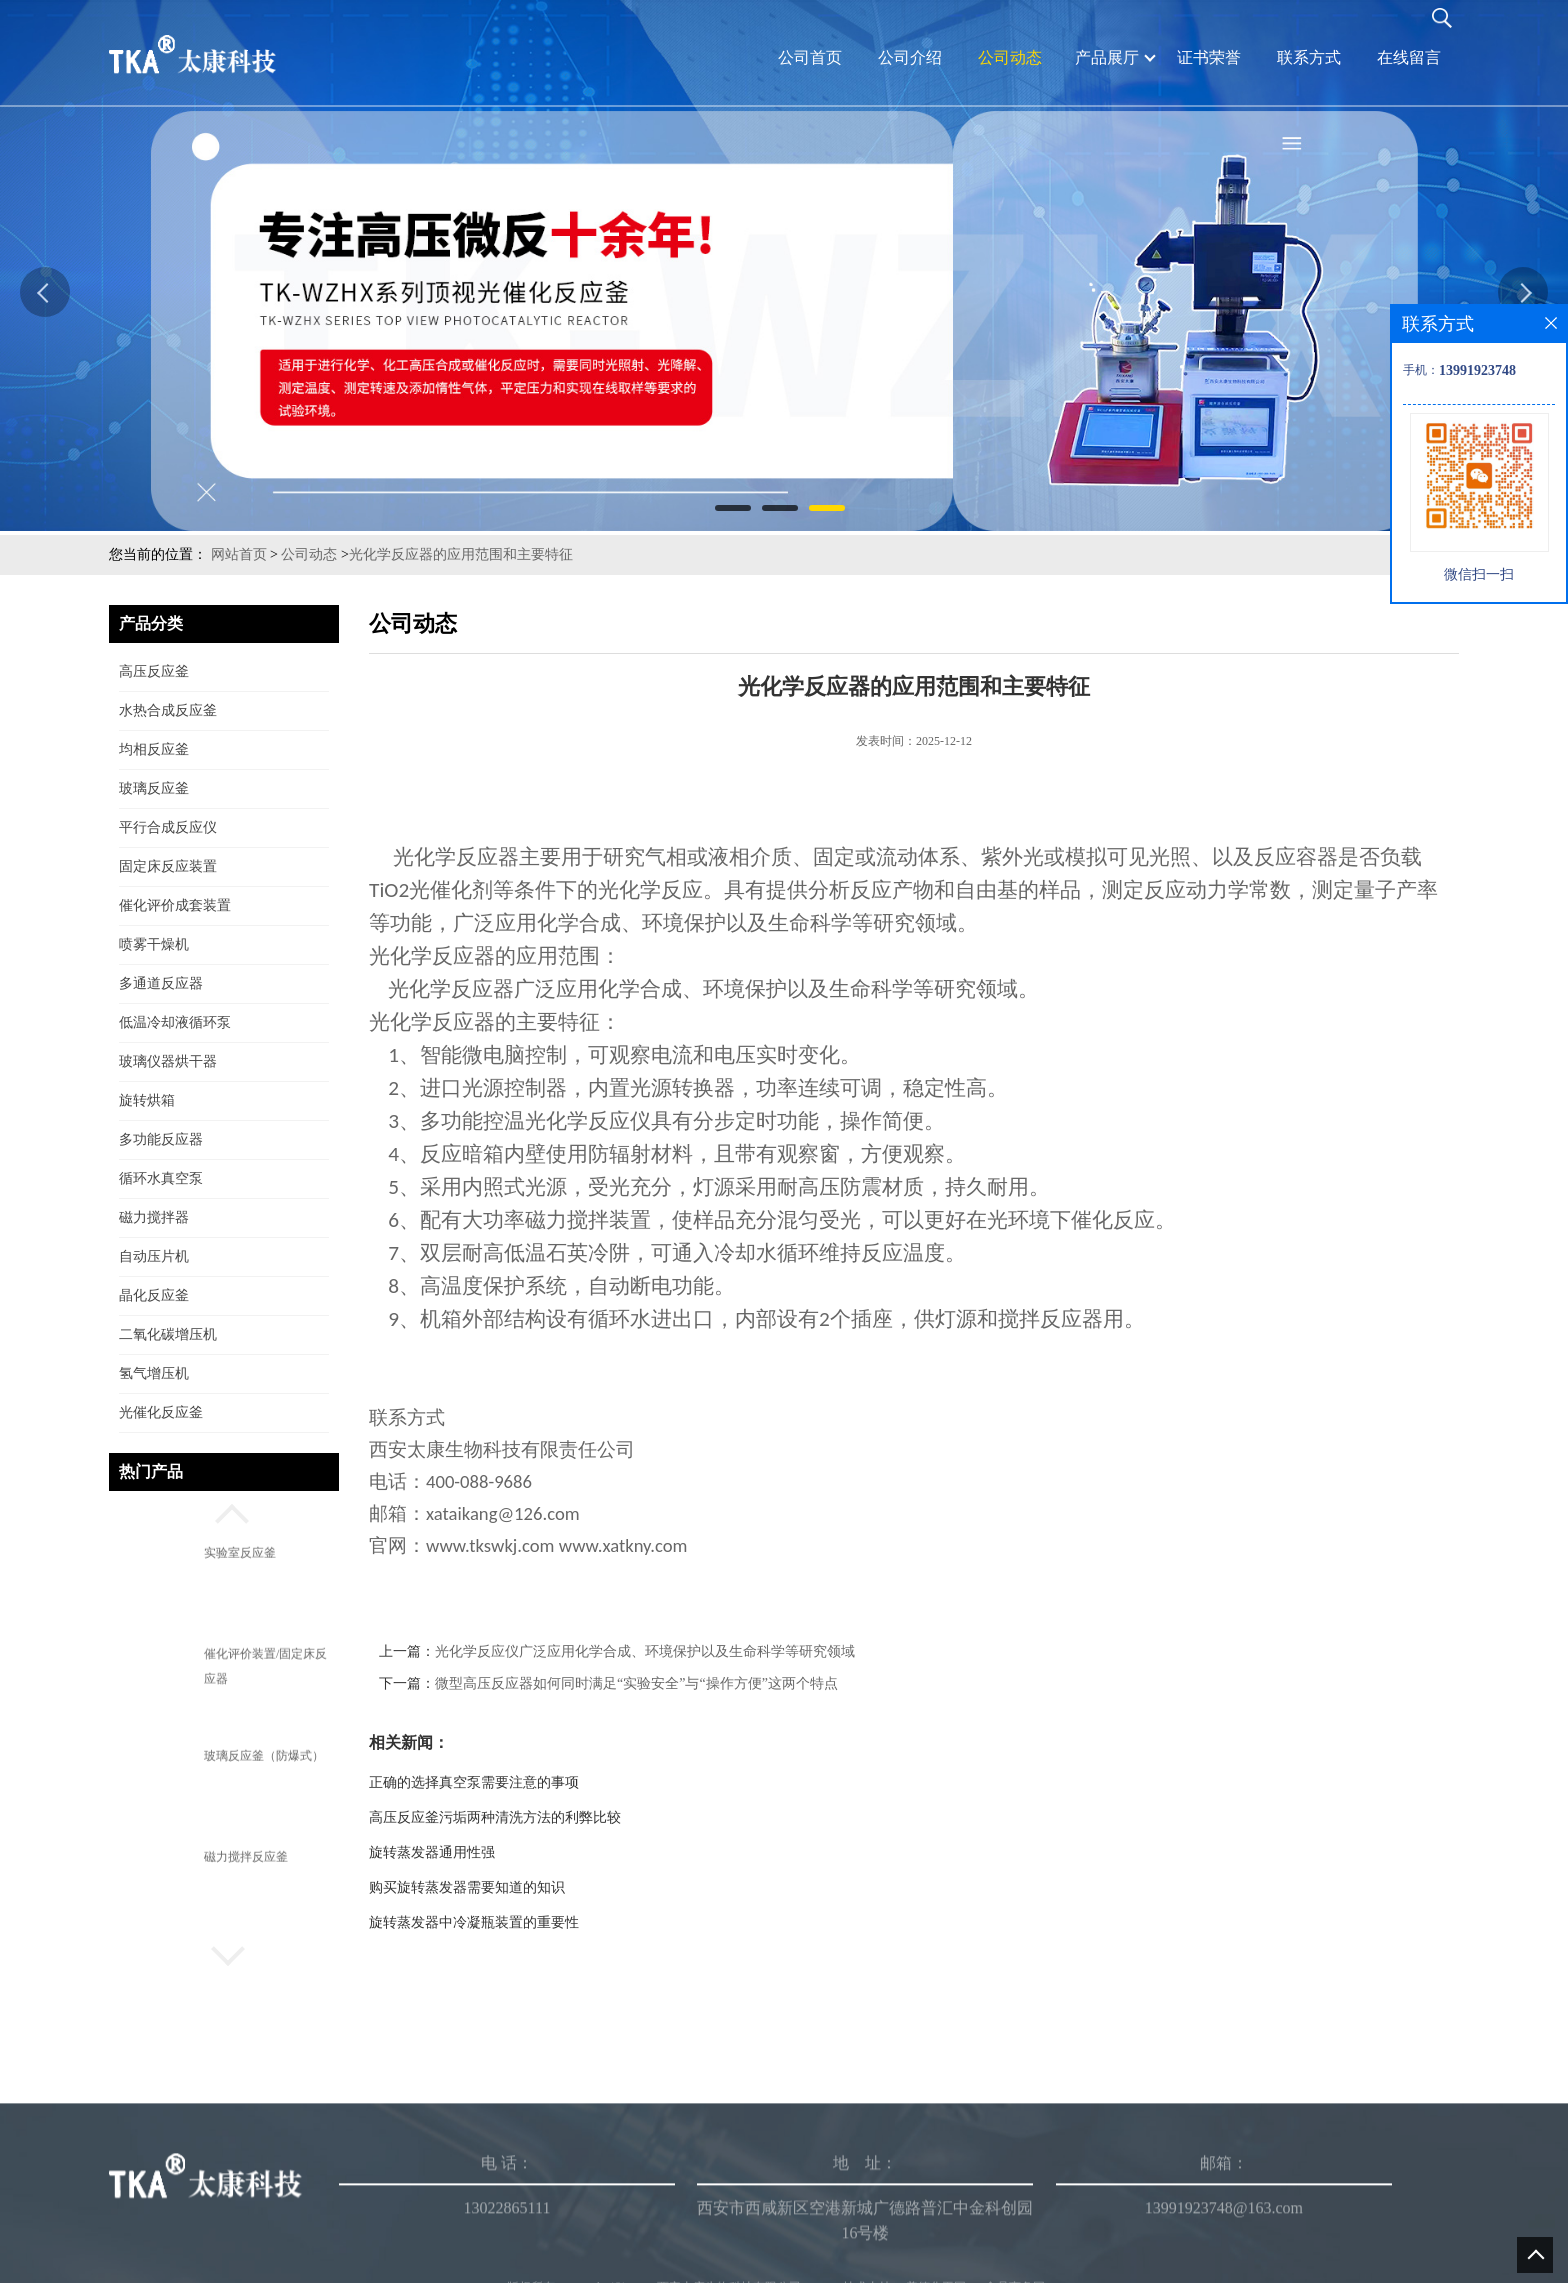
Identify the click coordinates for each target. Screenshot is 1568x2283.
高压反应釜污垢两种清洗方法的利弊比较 (495, 1817)
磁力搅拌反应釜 (246, 1857)
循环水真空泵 (161, 1178)
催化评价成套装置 (175, 905)
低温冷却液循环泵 (175, 1022)
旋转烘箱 (147, 1100)
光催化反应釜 (161, 1412)
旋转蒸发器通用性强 (432, 1852)
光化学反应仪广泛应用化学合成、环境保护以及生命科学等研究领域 (645, 1651)
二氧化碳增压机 (168, 1334)
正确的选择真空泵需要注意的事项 (474, 1782)
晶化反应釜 (154, 1295)
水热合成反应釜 (168, 710)
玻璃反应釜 (154, 788)
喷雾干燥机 (154, 944)
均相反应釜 (154, 749)
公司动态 (309, 554)
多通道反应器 (161, 983)
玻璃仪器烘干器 (168, 1061)
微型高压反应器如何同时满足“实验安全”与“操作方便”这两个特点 (636, 1683)
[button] (224, 1511)
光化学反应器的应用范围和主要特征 (461, 554)
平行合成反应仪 (168, 827)
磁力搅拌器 (154, 1217)
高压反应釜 (154, 671)
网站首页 (239, 554)
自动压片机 (154, 1256)
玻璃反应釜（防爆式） (264, 1755)
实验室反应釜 (240, 1553)
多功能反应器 (161, 1139)
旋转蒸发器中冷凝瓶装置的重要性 (474, 1922)
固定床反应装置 (168, 866)
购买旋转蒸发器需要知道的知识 (467, 1887)
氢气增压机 (154, 1373)
